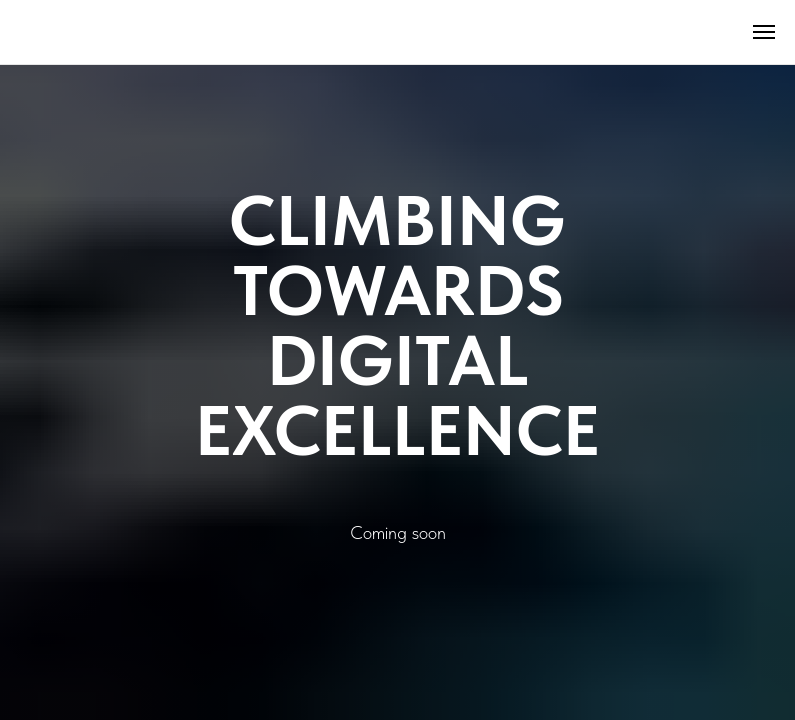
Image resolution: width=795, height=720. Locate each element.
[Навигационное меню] (764, 32)
